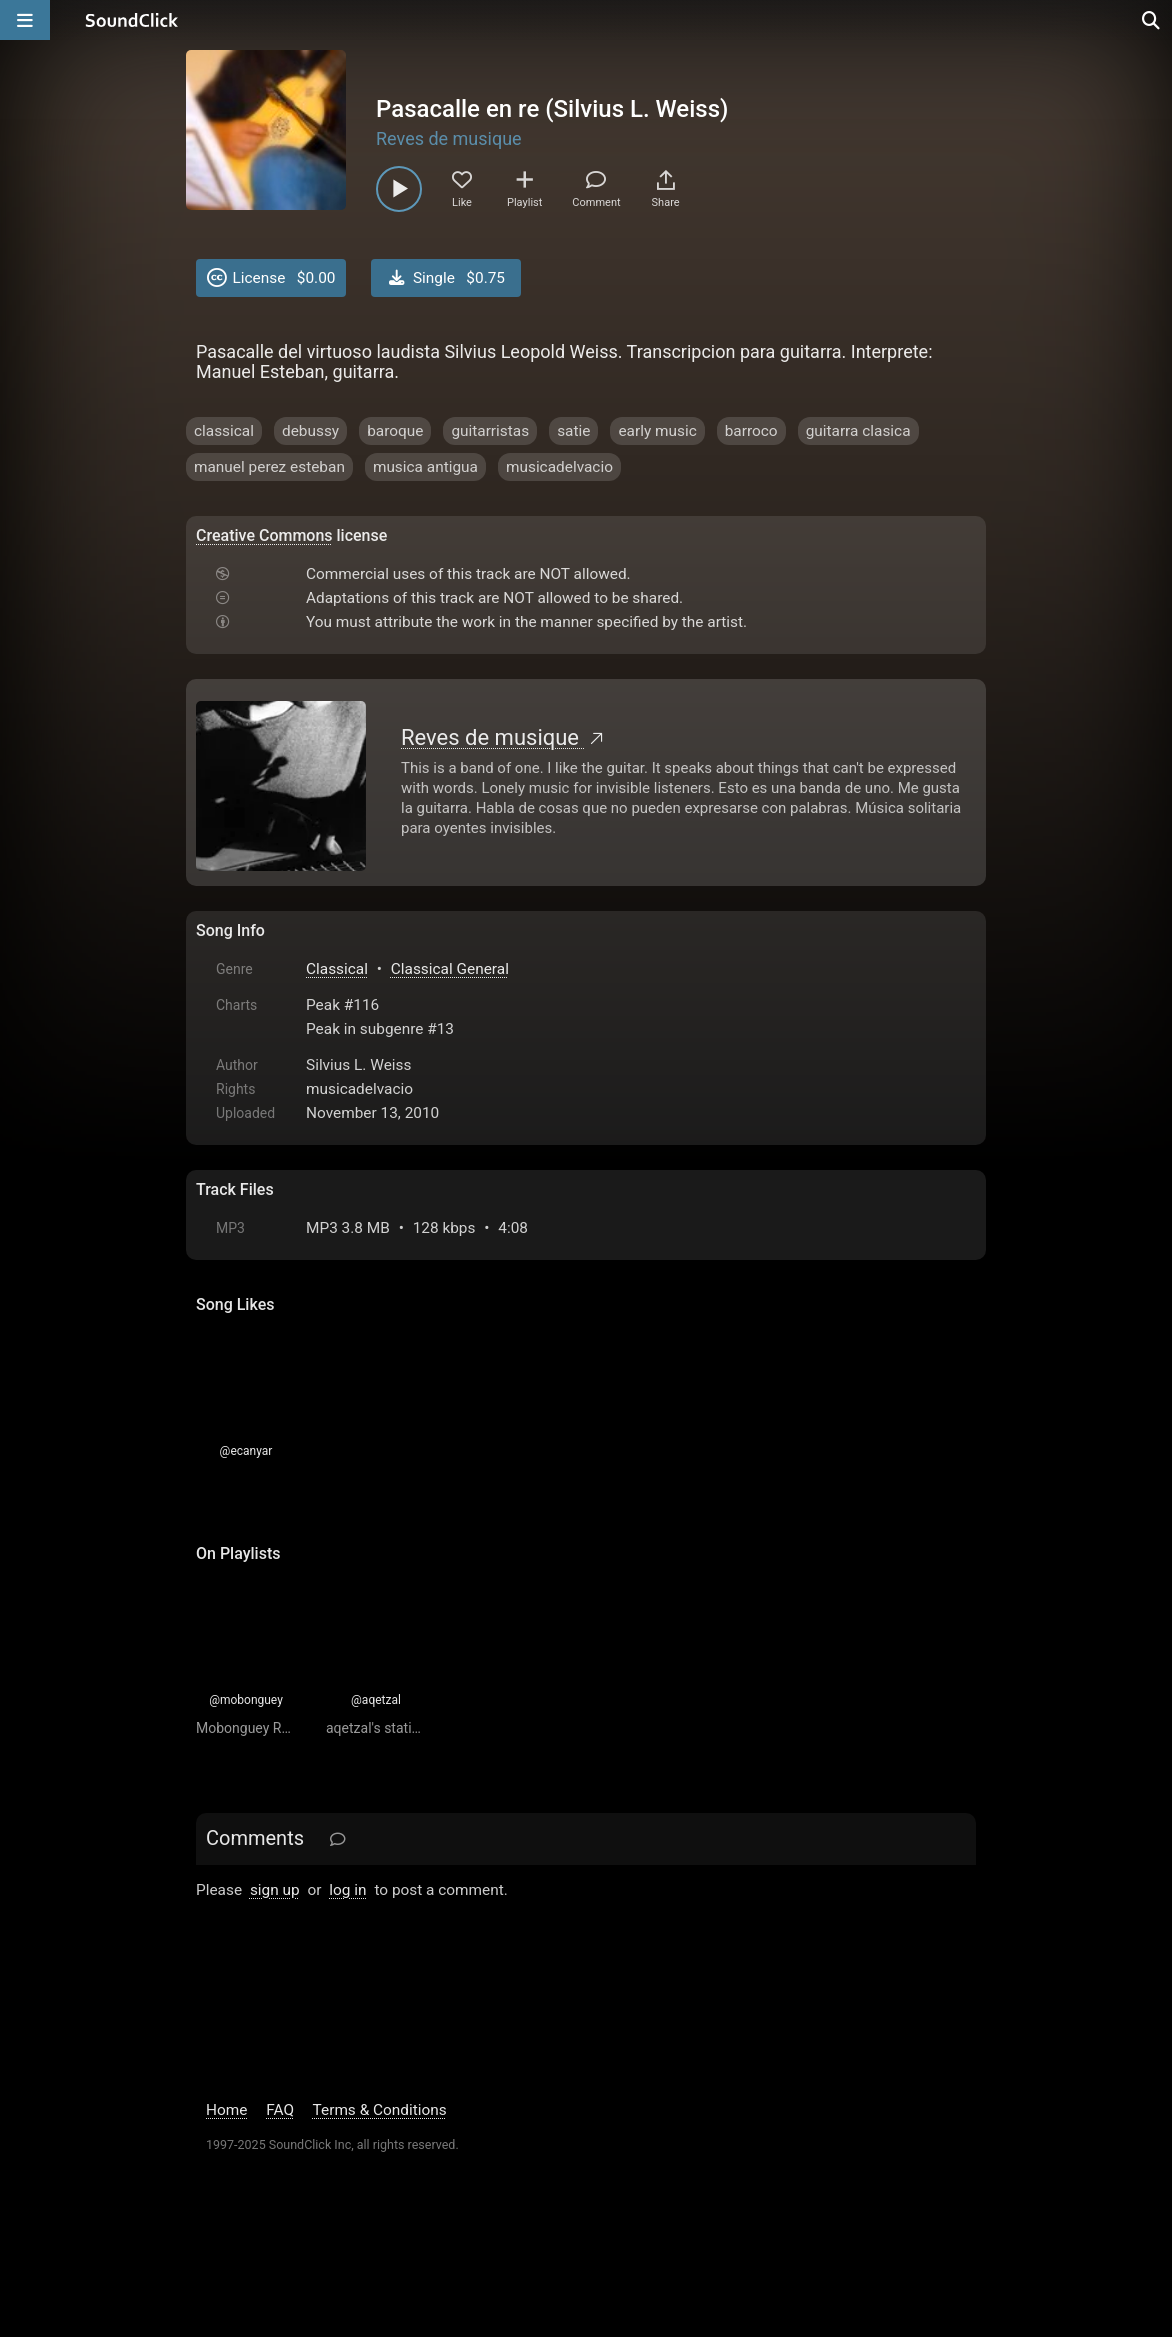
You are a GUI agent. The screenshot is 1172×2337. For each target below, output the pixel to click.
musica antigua (425, 467)
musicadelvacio (559, 467)
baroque (395, 431)
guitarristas (490, 431)
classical (224, 431)
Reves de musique (449, 138)
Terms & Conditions (380, 2110)
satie (573, 431)
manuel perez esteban (269, 467)
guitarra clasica (858, 431)
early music (657, 431)
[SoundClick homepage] (132, 20)
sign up (275, 1890)
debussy (310, 431)
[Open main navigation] (25, 20)
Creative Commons (264, 535)
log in (347, 1890)
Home (226, 2110)
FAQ (280, 2110)
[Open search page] (1152, 20)
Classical (337, 969)
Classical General (450, 969)
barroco (751, 431)
